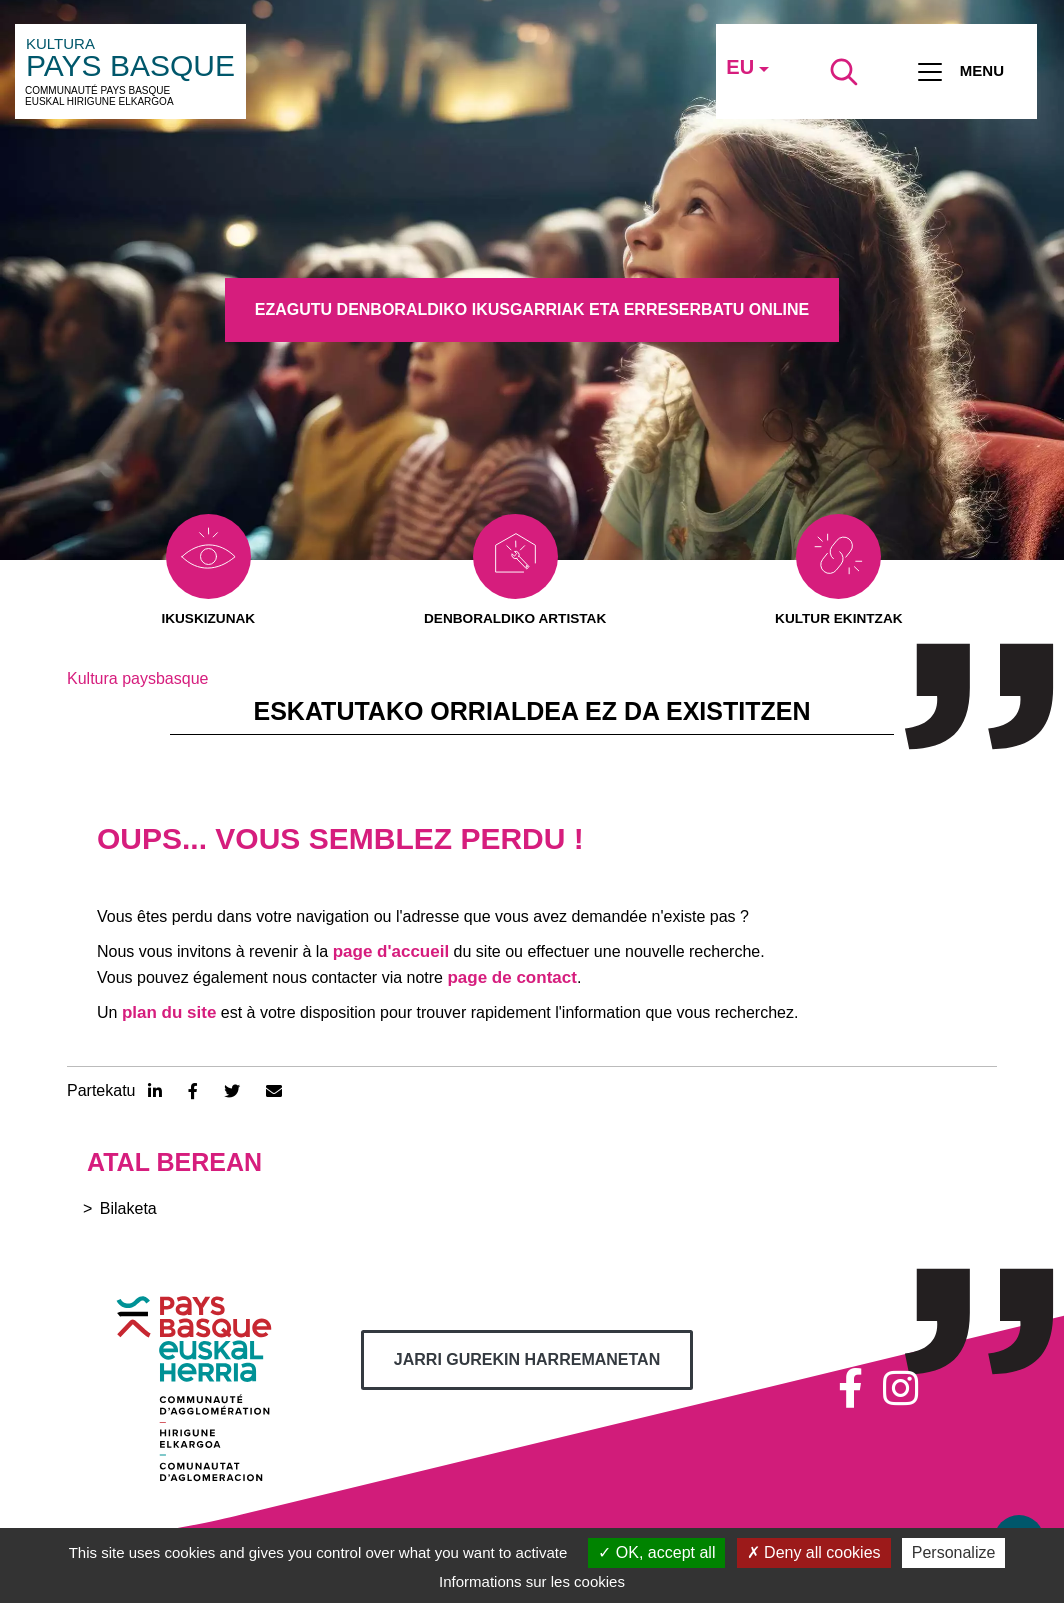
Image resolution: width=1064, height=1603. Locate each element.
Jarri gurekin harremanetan (527, 1360)
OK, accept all (656, 1552)
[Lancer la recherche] (844, 72)
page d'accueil (391, 952)
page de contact (511, 978)
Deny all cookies (814, 1552)
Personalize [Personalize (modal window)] (954, 1552)
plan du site (169, 1013)
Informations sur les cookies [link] (532, 1581)
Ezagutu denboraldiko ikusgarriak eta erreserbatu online (532, 309)
